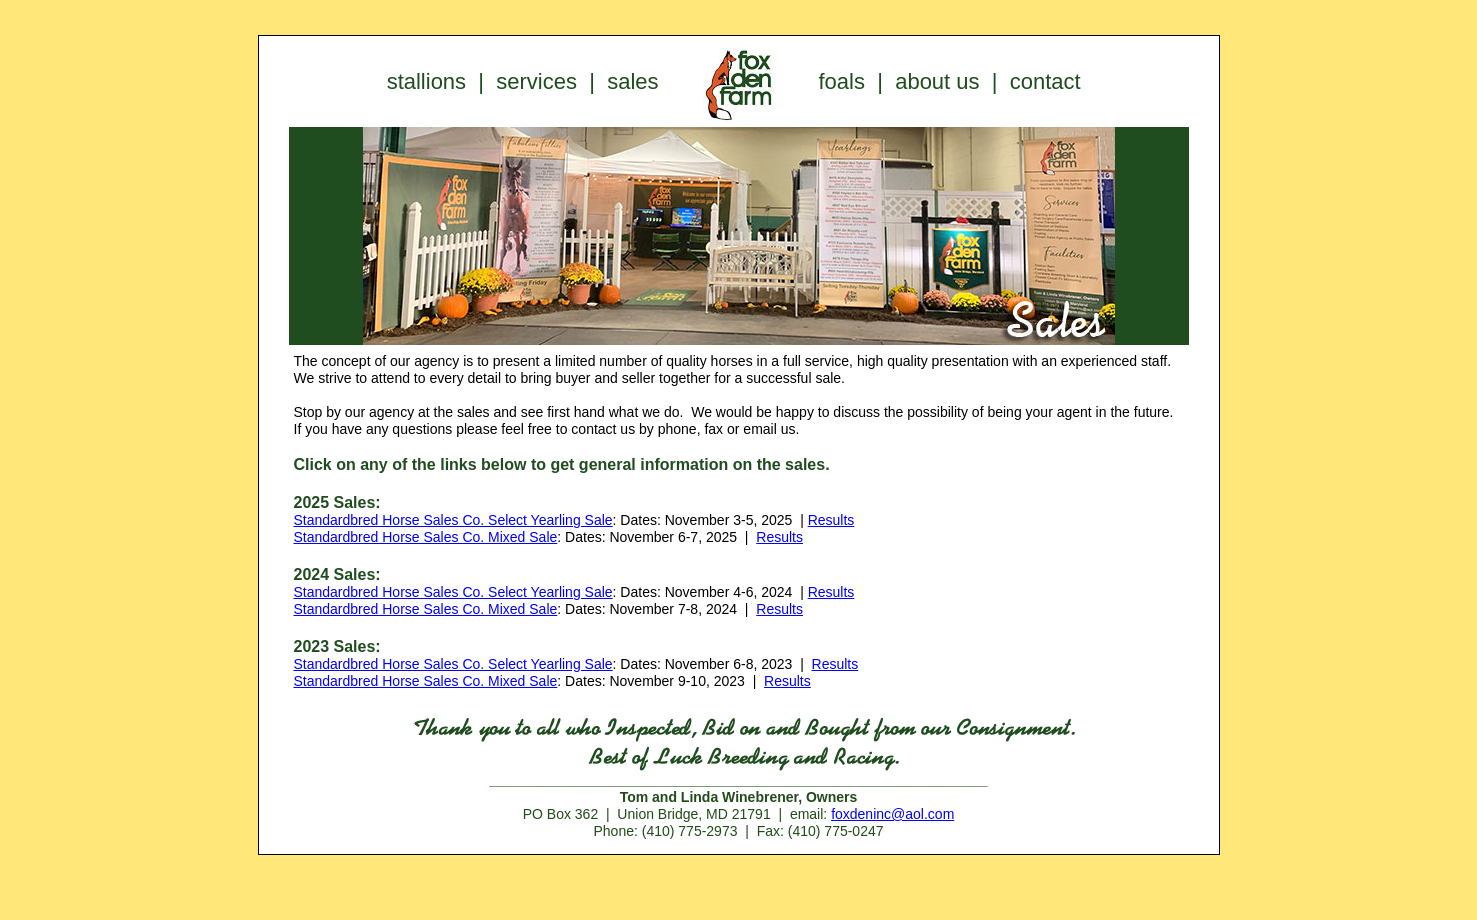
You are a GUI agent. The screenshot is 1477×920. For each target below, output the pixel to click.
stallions (426, 81)
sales (632, 81)
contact (1045, 81)
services (536, 81)
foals (842, 81)
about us (937, 81)
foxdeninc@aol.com (892, 814)
